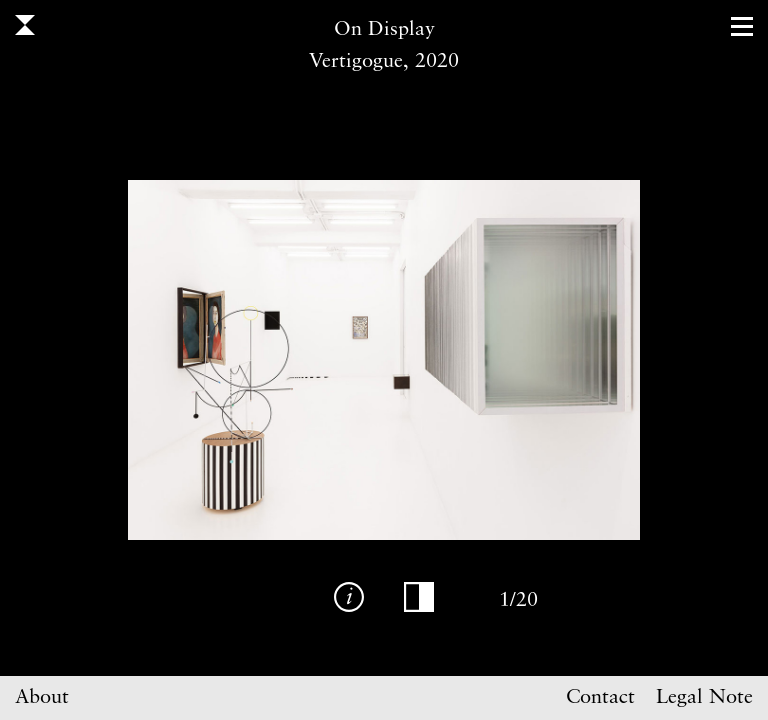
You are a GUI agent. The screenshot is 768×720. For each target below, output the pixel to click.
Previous (202, 360)
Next (566, 360)
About (42, 698)
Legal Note (704, 698)
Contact (600, 698)
